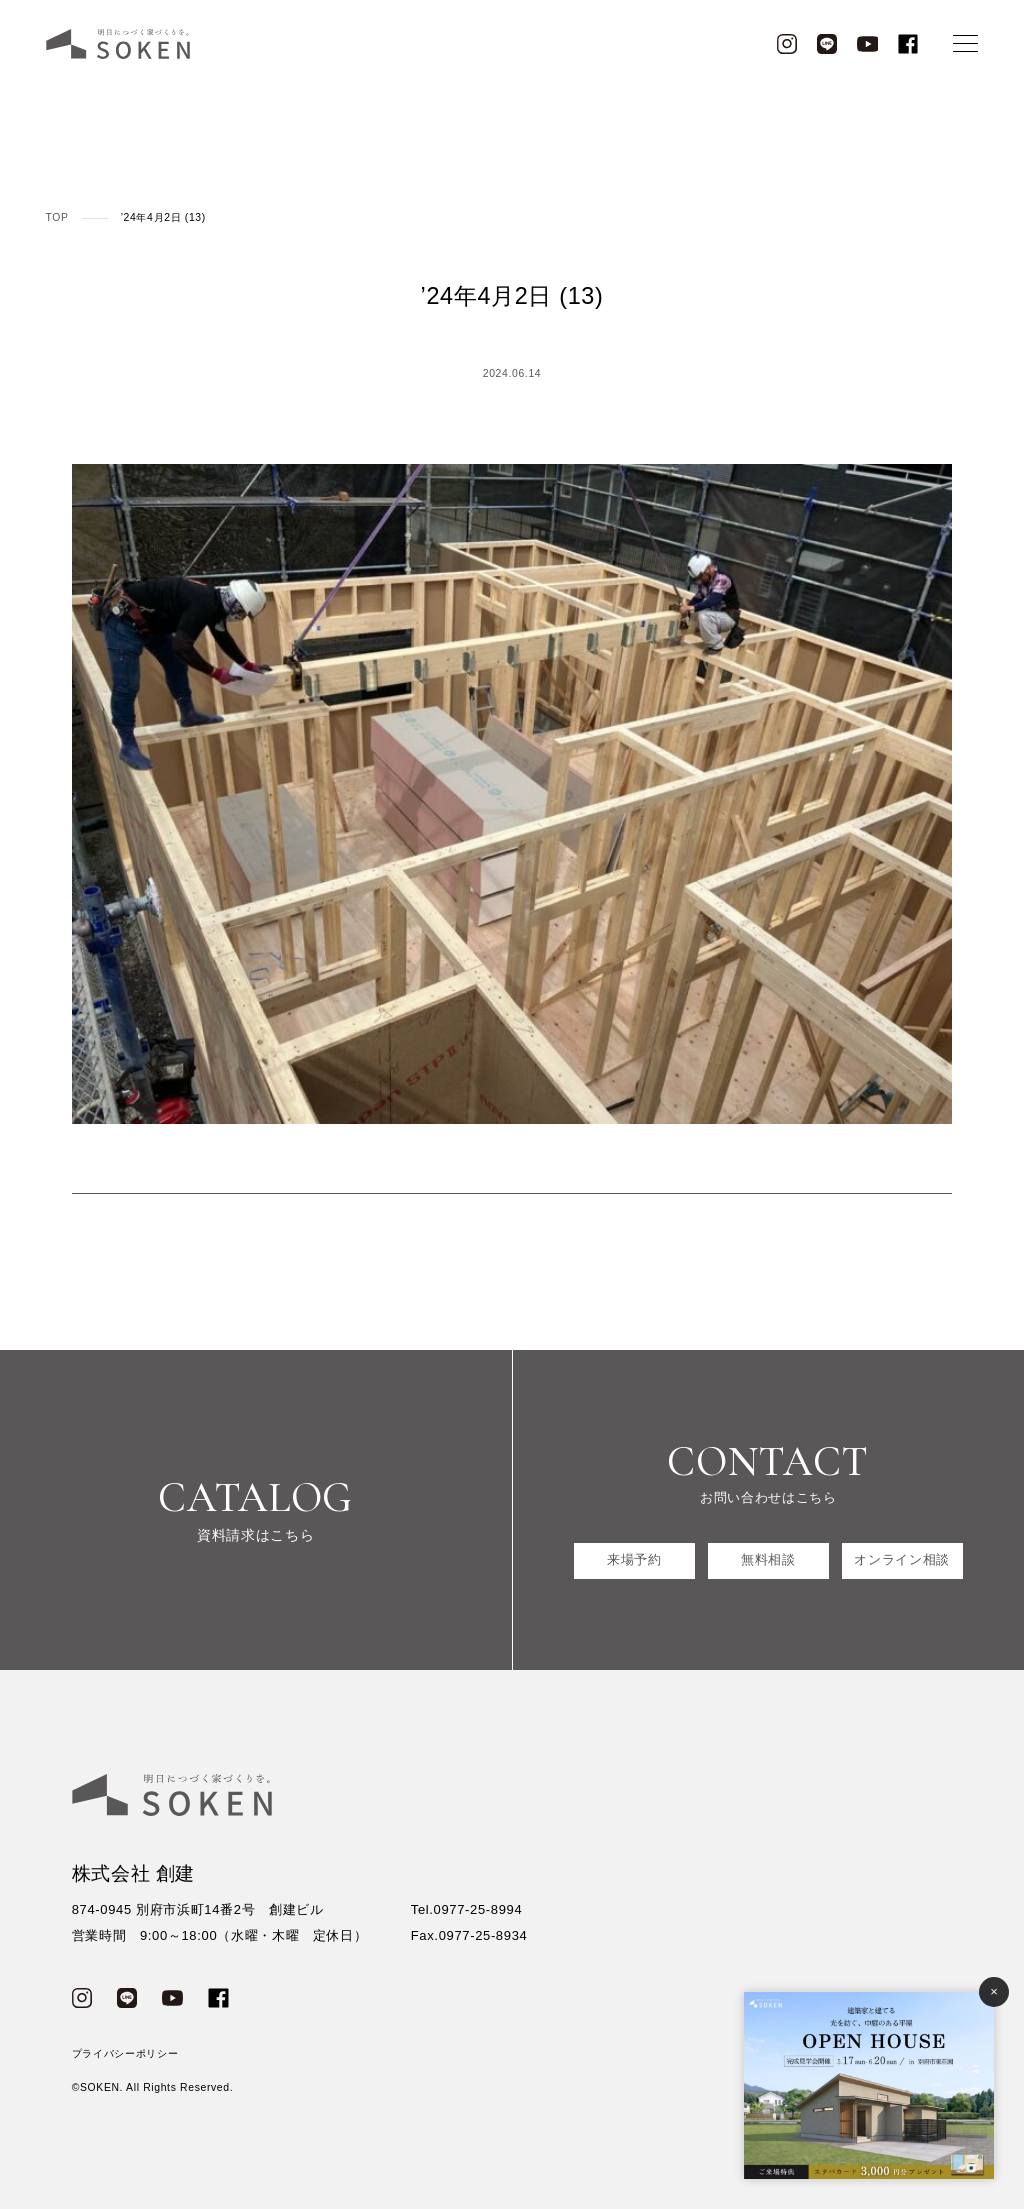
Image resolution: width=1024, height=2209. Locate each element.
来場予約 (634, 1560)
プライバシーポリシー (125, 2053)
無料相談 (768, 1560)
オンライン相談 (902, 1560)
